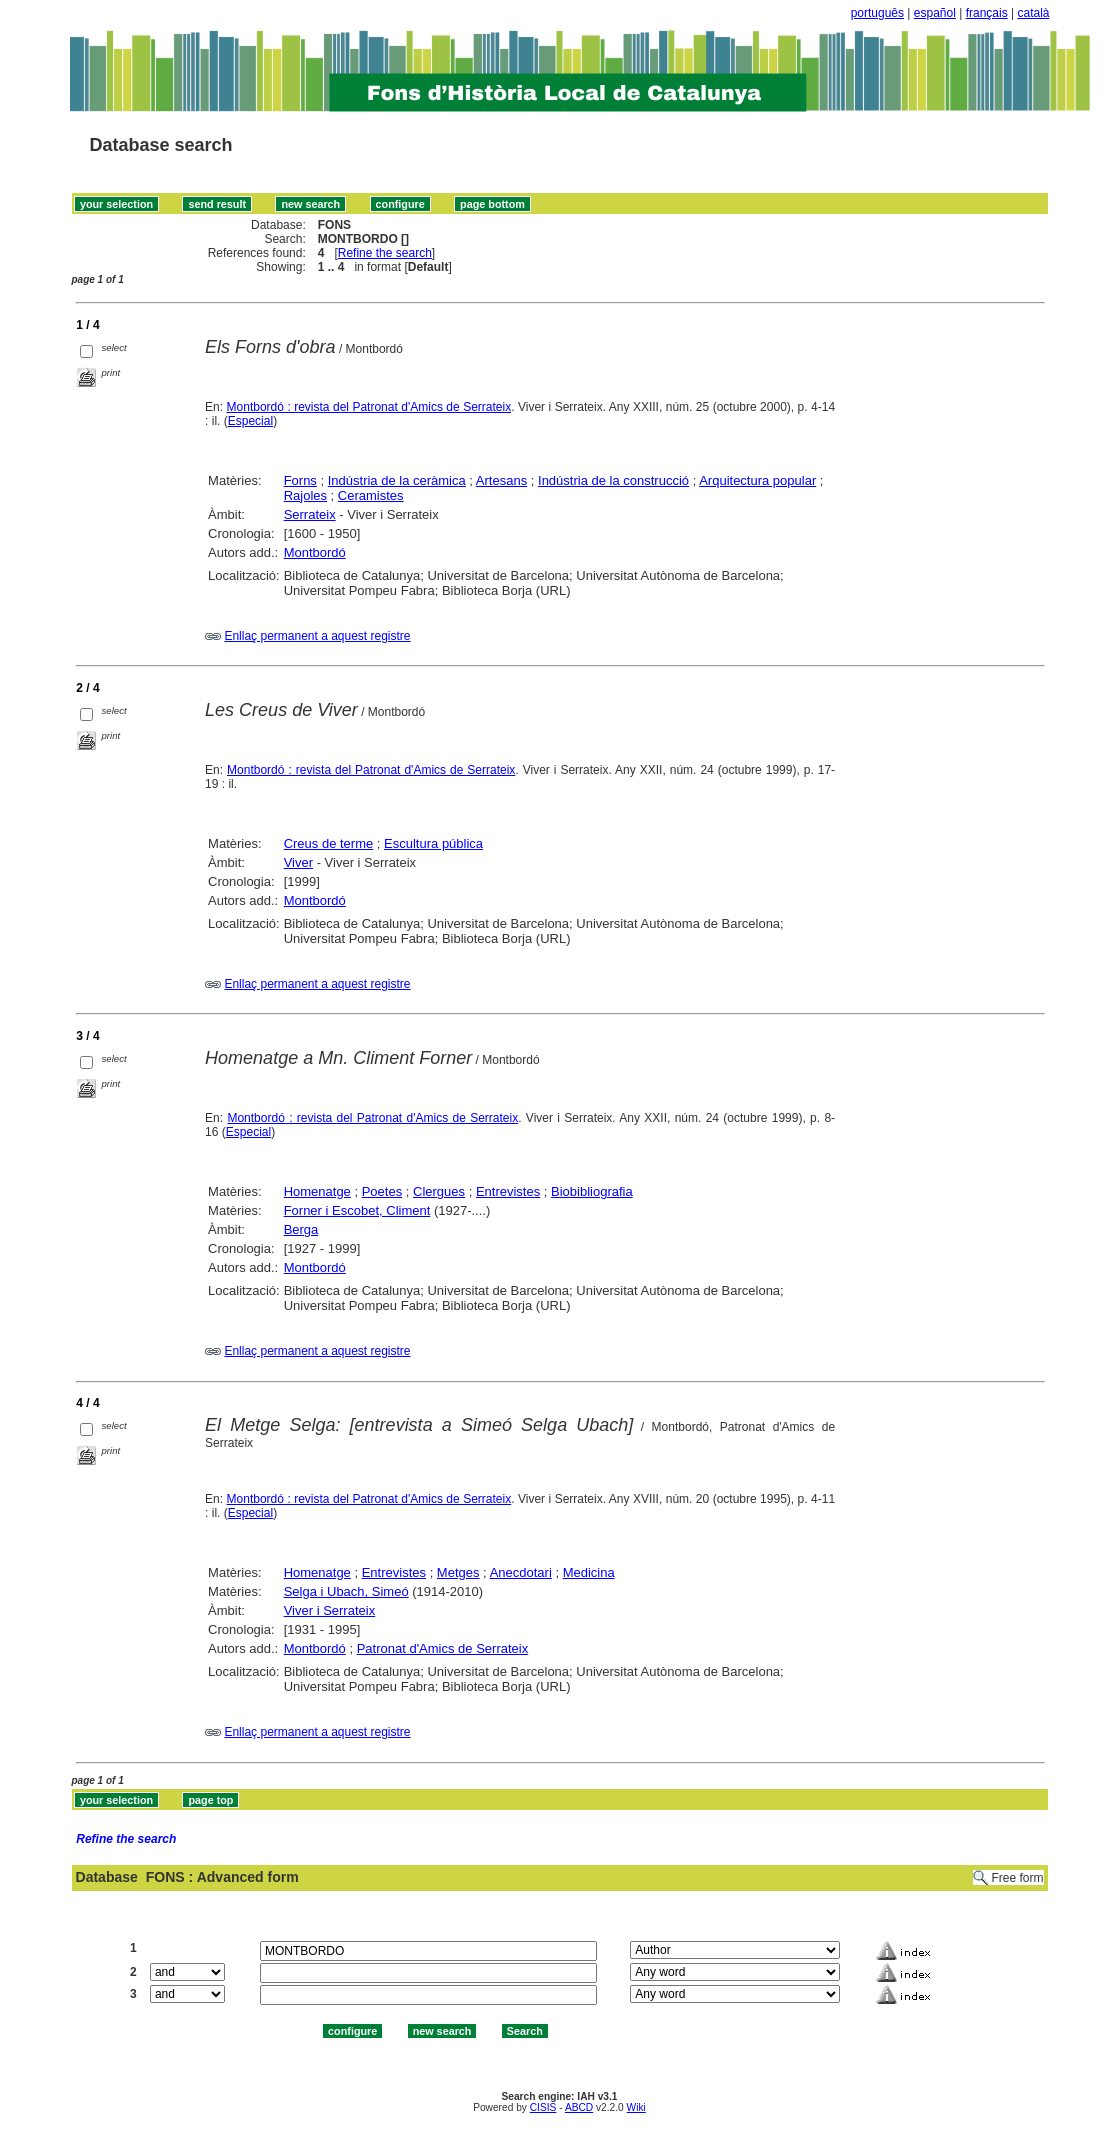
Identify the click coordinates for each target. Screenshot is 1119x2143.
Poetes (382, 1191)
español (935, 13)
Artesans (501, 480)
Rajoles (305, 495)
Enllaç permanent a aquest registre (317, 636)
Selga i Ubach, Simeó (346, 1591)
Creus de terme (329, 843)
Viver (298, 862)
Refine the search (385, 253)
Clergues (439, 1191)
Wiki (636, 2107)
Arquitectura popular (757, 480)
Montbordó (315, 552)
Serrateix (310, 514)
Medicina (589, 1572)
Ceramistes (371, 495)
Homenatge (317, 1191)
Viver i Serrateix (330, 1610)
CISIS (543, 2107)
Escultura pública (433, 843)
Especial (250, 421)
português (877, 13)
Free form (1017, 1878)
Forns (300, 480)
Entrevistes (508, 1191)
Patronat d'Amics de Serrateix (443, 1648)
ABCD (579, 2107)
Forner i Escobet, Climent (357, 1210)
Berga (301, 1229)
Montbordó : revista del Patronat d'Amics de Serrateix (369, 407)
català (1033, 13)
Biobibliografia (592, 1191)
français (987, 13)
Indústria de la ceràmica (397, 480)
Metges (458, 1572)
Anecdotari (521, 1572)
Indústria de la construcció (613, 480)
